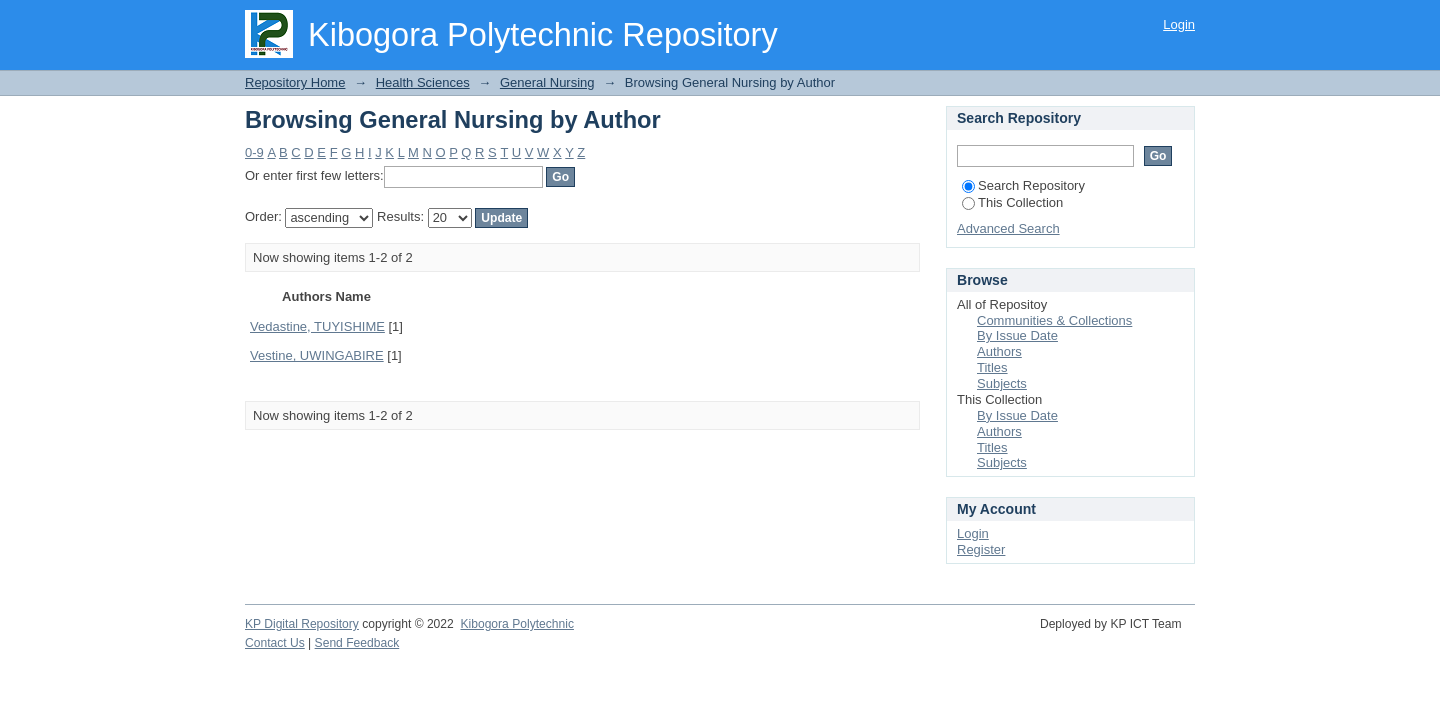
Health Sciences (423, 82)
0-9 (254, 152)
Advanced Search (1008, 228)
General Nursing (547, 82)
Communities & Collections (1054, 320)
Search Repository (1023, 185)
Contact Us (275, 643)
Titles (992, 367)
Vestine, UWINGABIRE (317, 355)
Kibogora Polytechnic (516, 624)
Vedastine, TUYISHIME (317, 326)
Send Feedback (357, 643)
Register (981, 549)
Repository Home (295, 82)
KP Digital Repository (302, 624)
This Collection (1012, 202)
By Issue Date (1017, 335)
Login (1179, 24)
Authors (999, 351)
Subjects (1002, 383)
